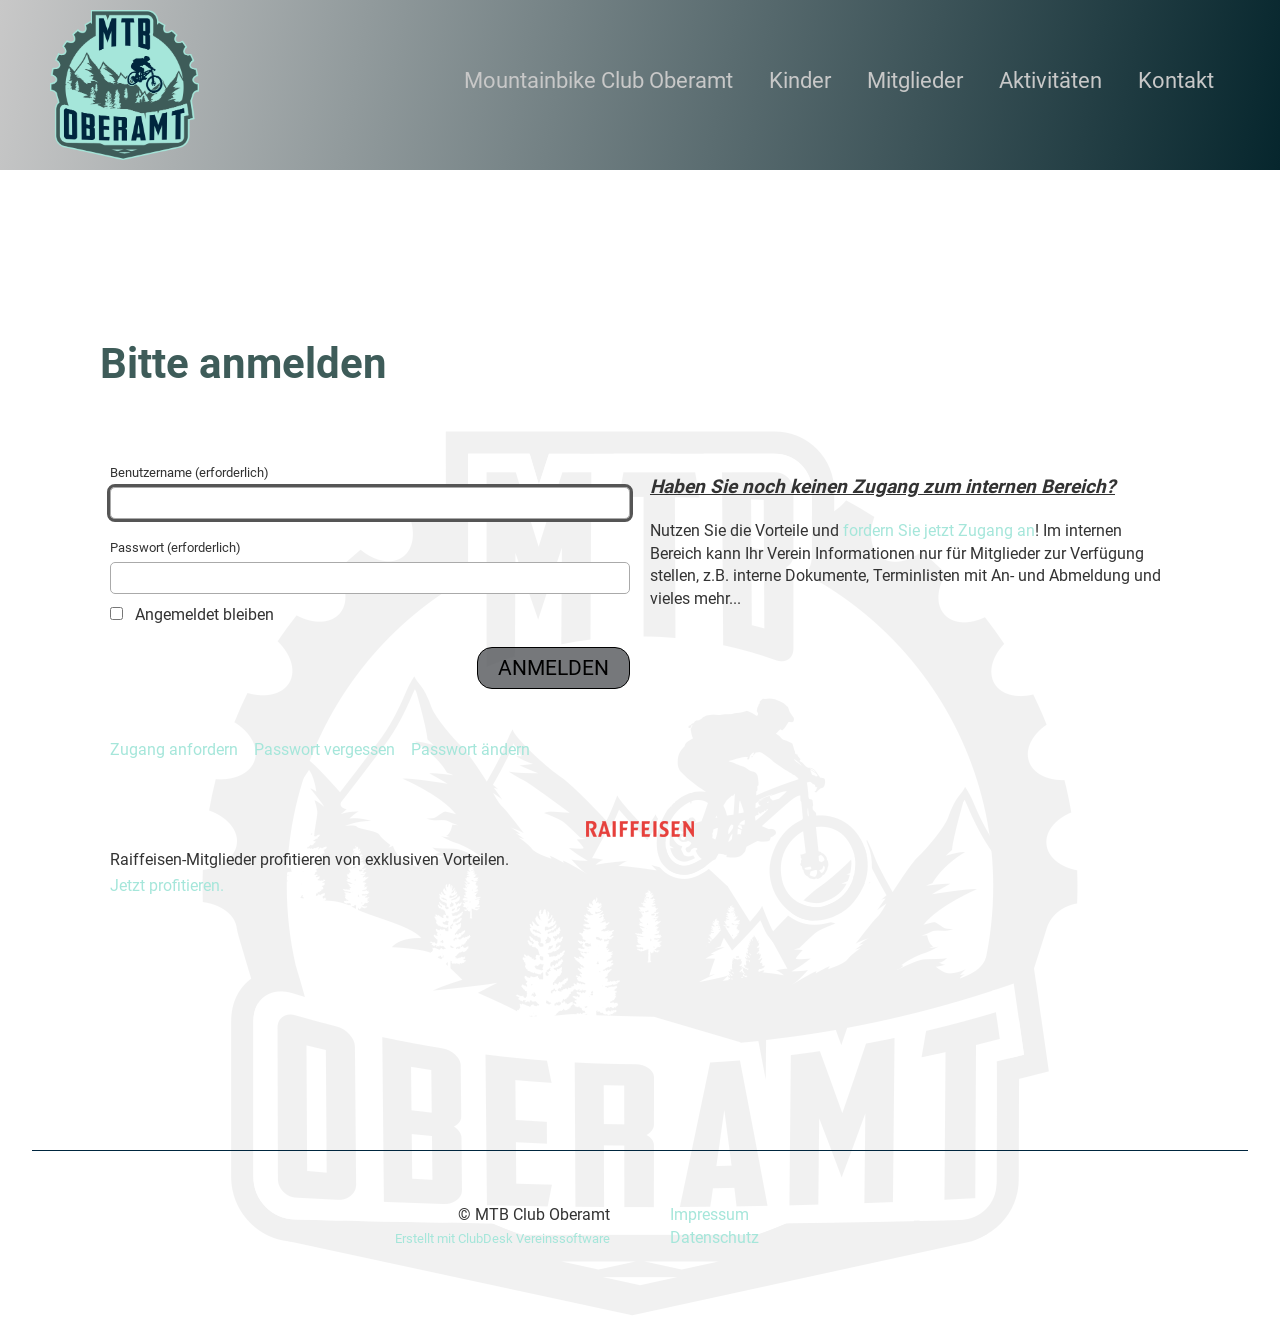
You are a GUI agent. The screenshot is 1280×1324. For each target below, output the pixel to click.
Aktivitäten (1050, 80)
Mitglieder (915, 80)
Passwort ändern (470, 749)
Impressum (709, 1214)
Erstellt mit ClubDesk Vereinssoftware (502, 1238)
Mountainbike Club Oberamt (598, 80)
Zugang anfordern (174, 749)
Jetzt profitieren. (167, 885)
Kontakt (1176, 80)
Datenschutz (714, 1237)
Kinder (800, 80)
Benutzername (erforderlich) (370, 492)
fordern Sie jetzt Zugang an (939, 530)
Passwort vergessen (324, 749)
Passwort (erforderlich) (370, 567)
